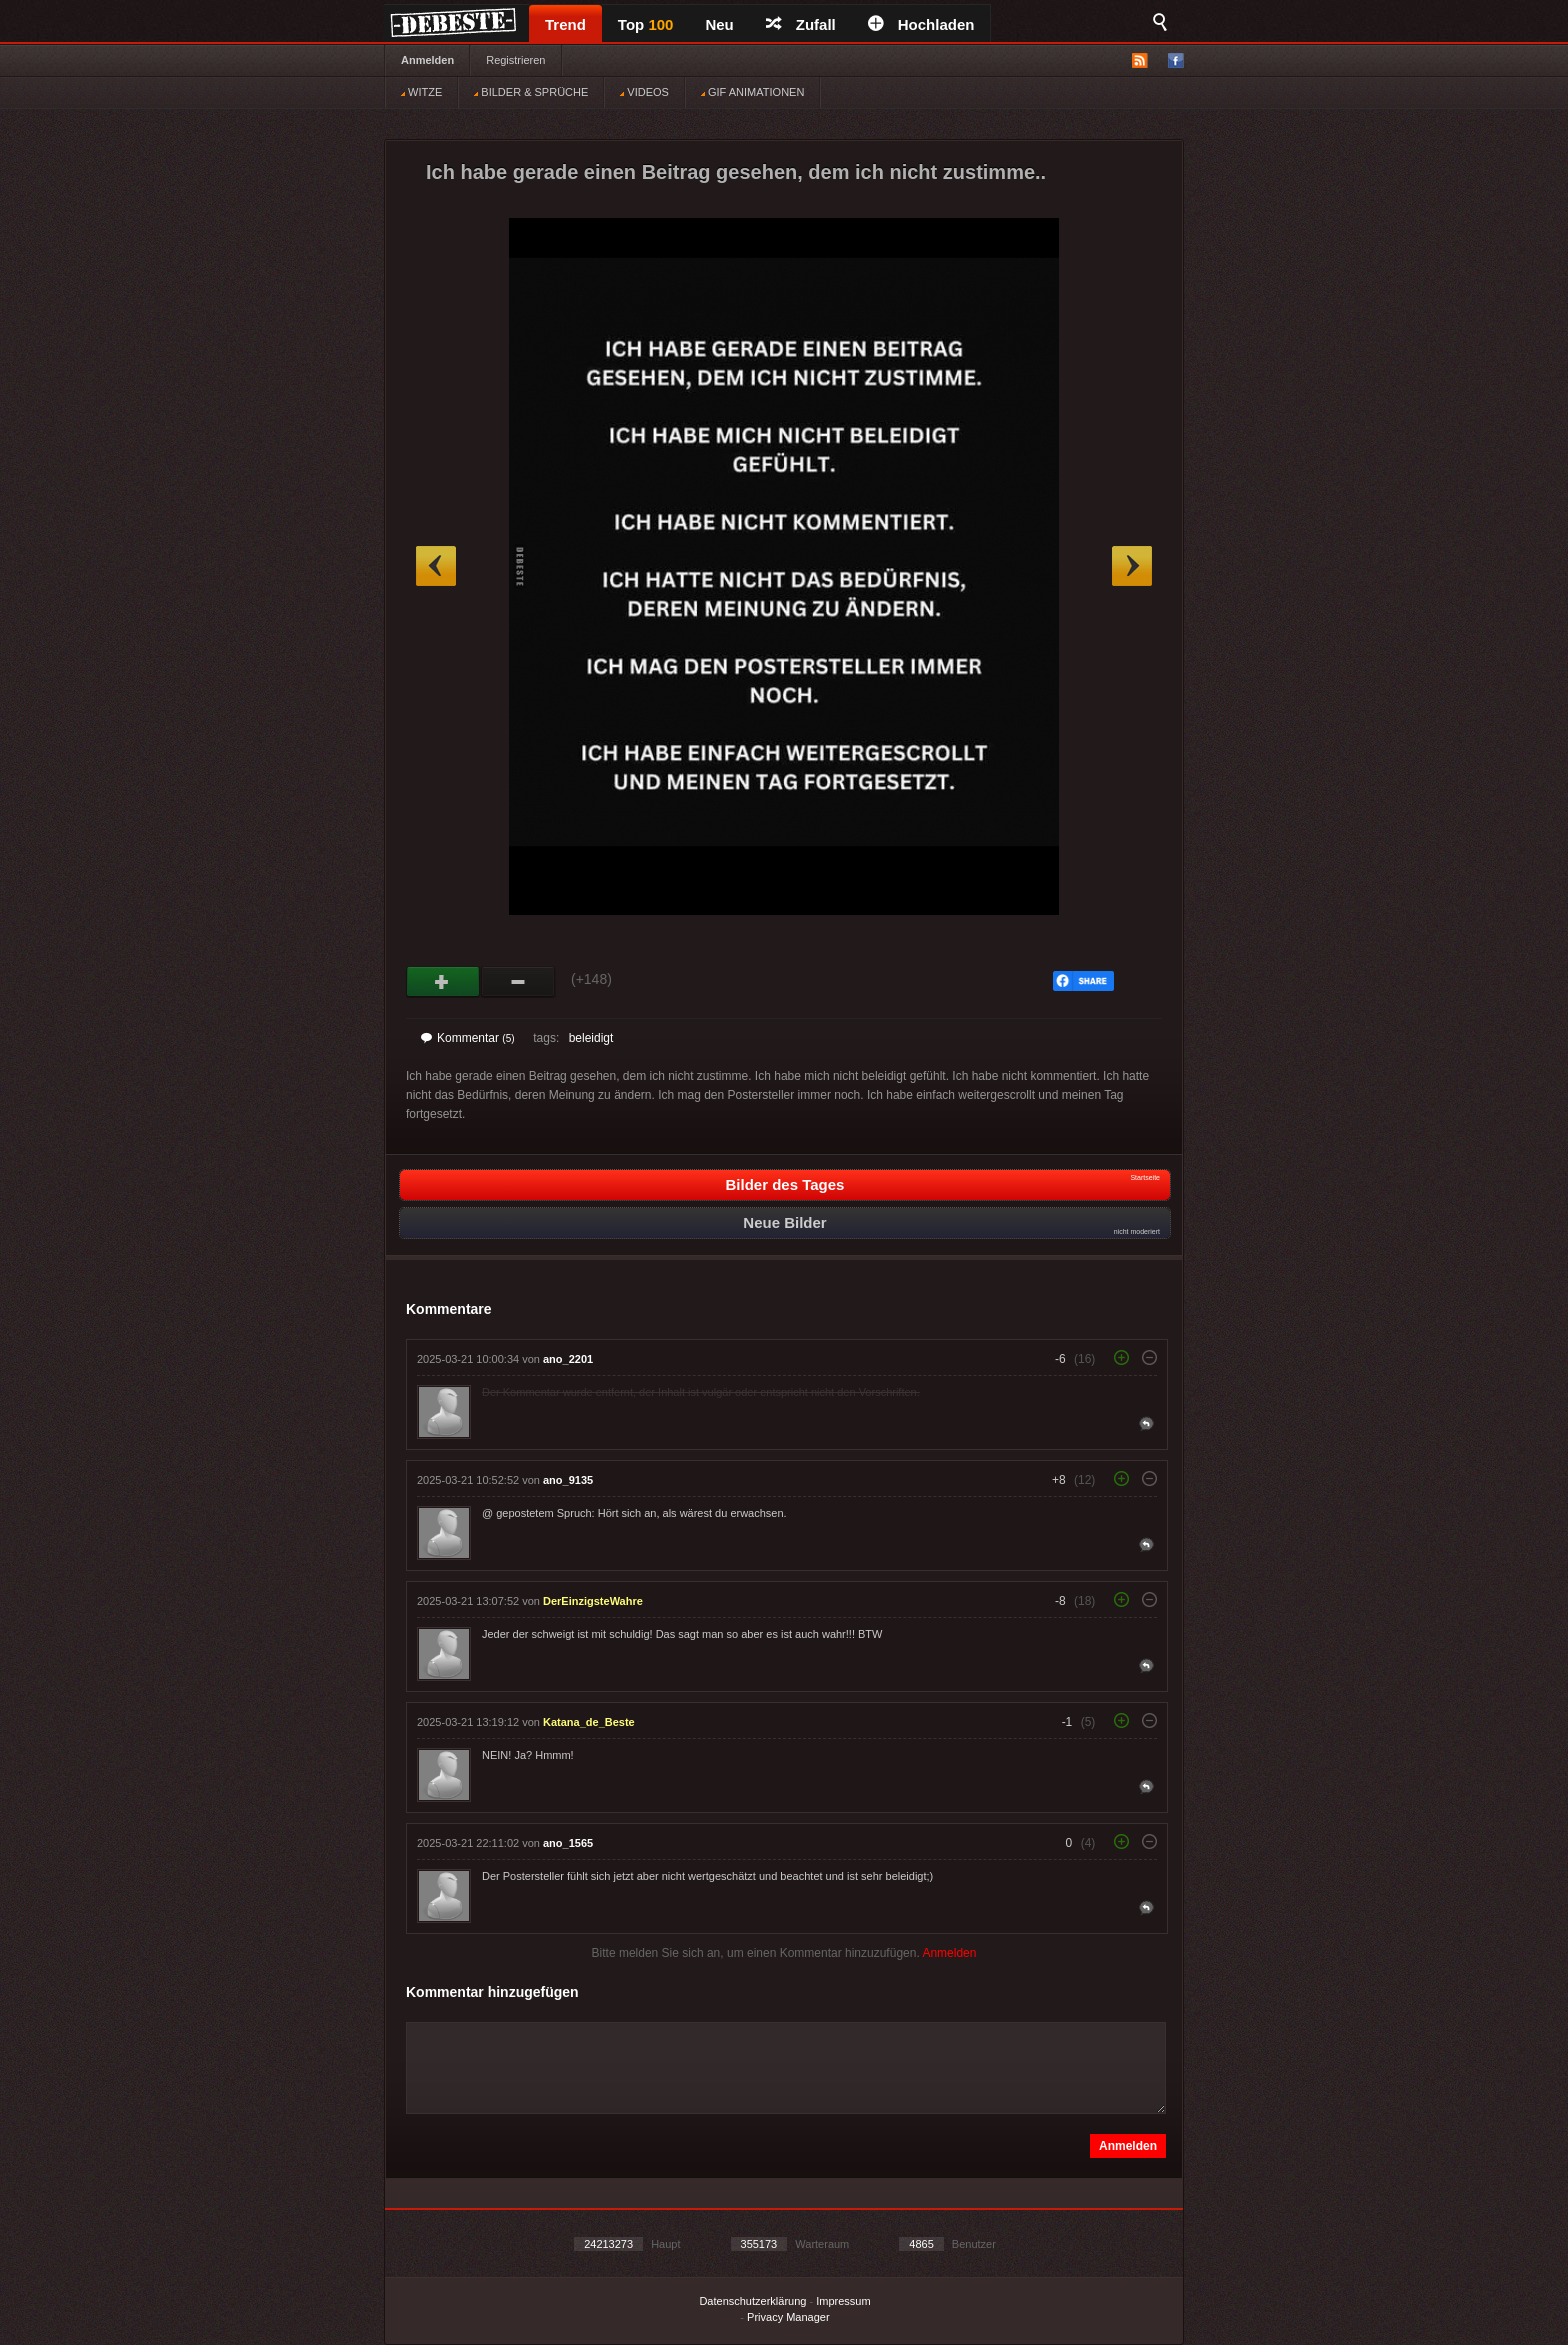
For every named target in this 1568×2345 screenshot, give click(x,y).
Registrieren (515, 60)
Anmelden (427, 60)
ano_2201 (568, 1359)
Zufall (801, 24)
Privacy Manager (788, 2317)
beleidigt (591, 1038)
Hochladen (921, 24)
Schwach (518, 982)
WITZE (421, 92)
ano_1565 (568, 1843)
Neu (719, 24)
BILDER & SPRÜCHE (531, 92)
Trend (565, 24)
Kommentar (468, 1038)
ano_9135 (568, 1480)
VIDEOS (644, 92)
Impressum (843, 2301)
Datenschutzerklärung (752, 2301)
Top (646, 24)
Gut (443, 982)
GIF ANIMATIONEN (752, 92)
